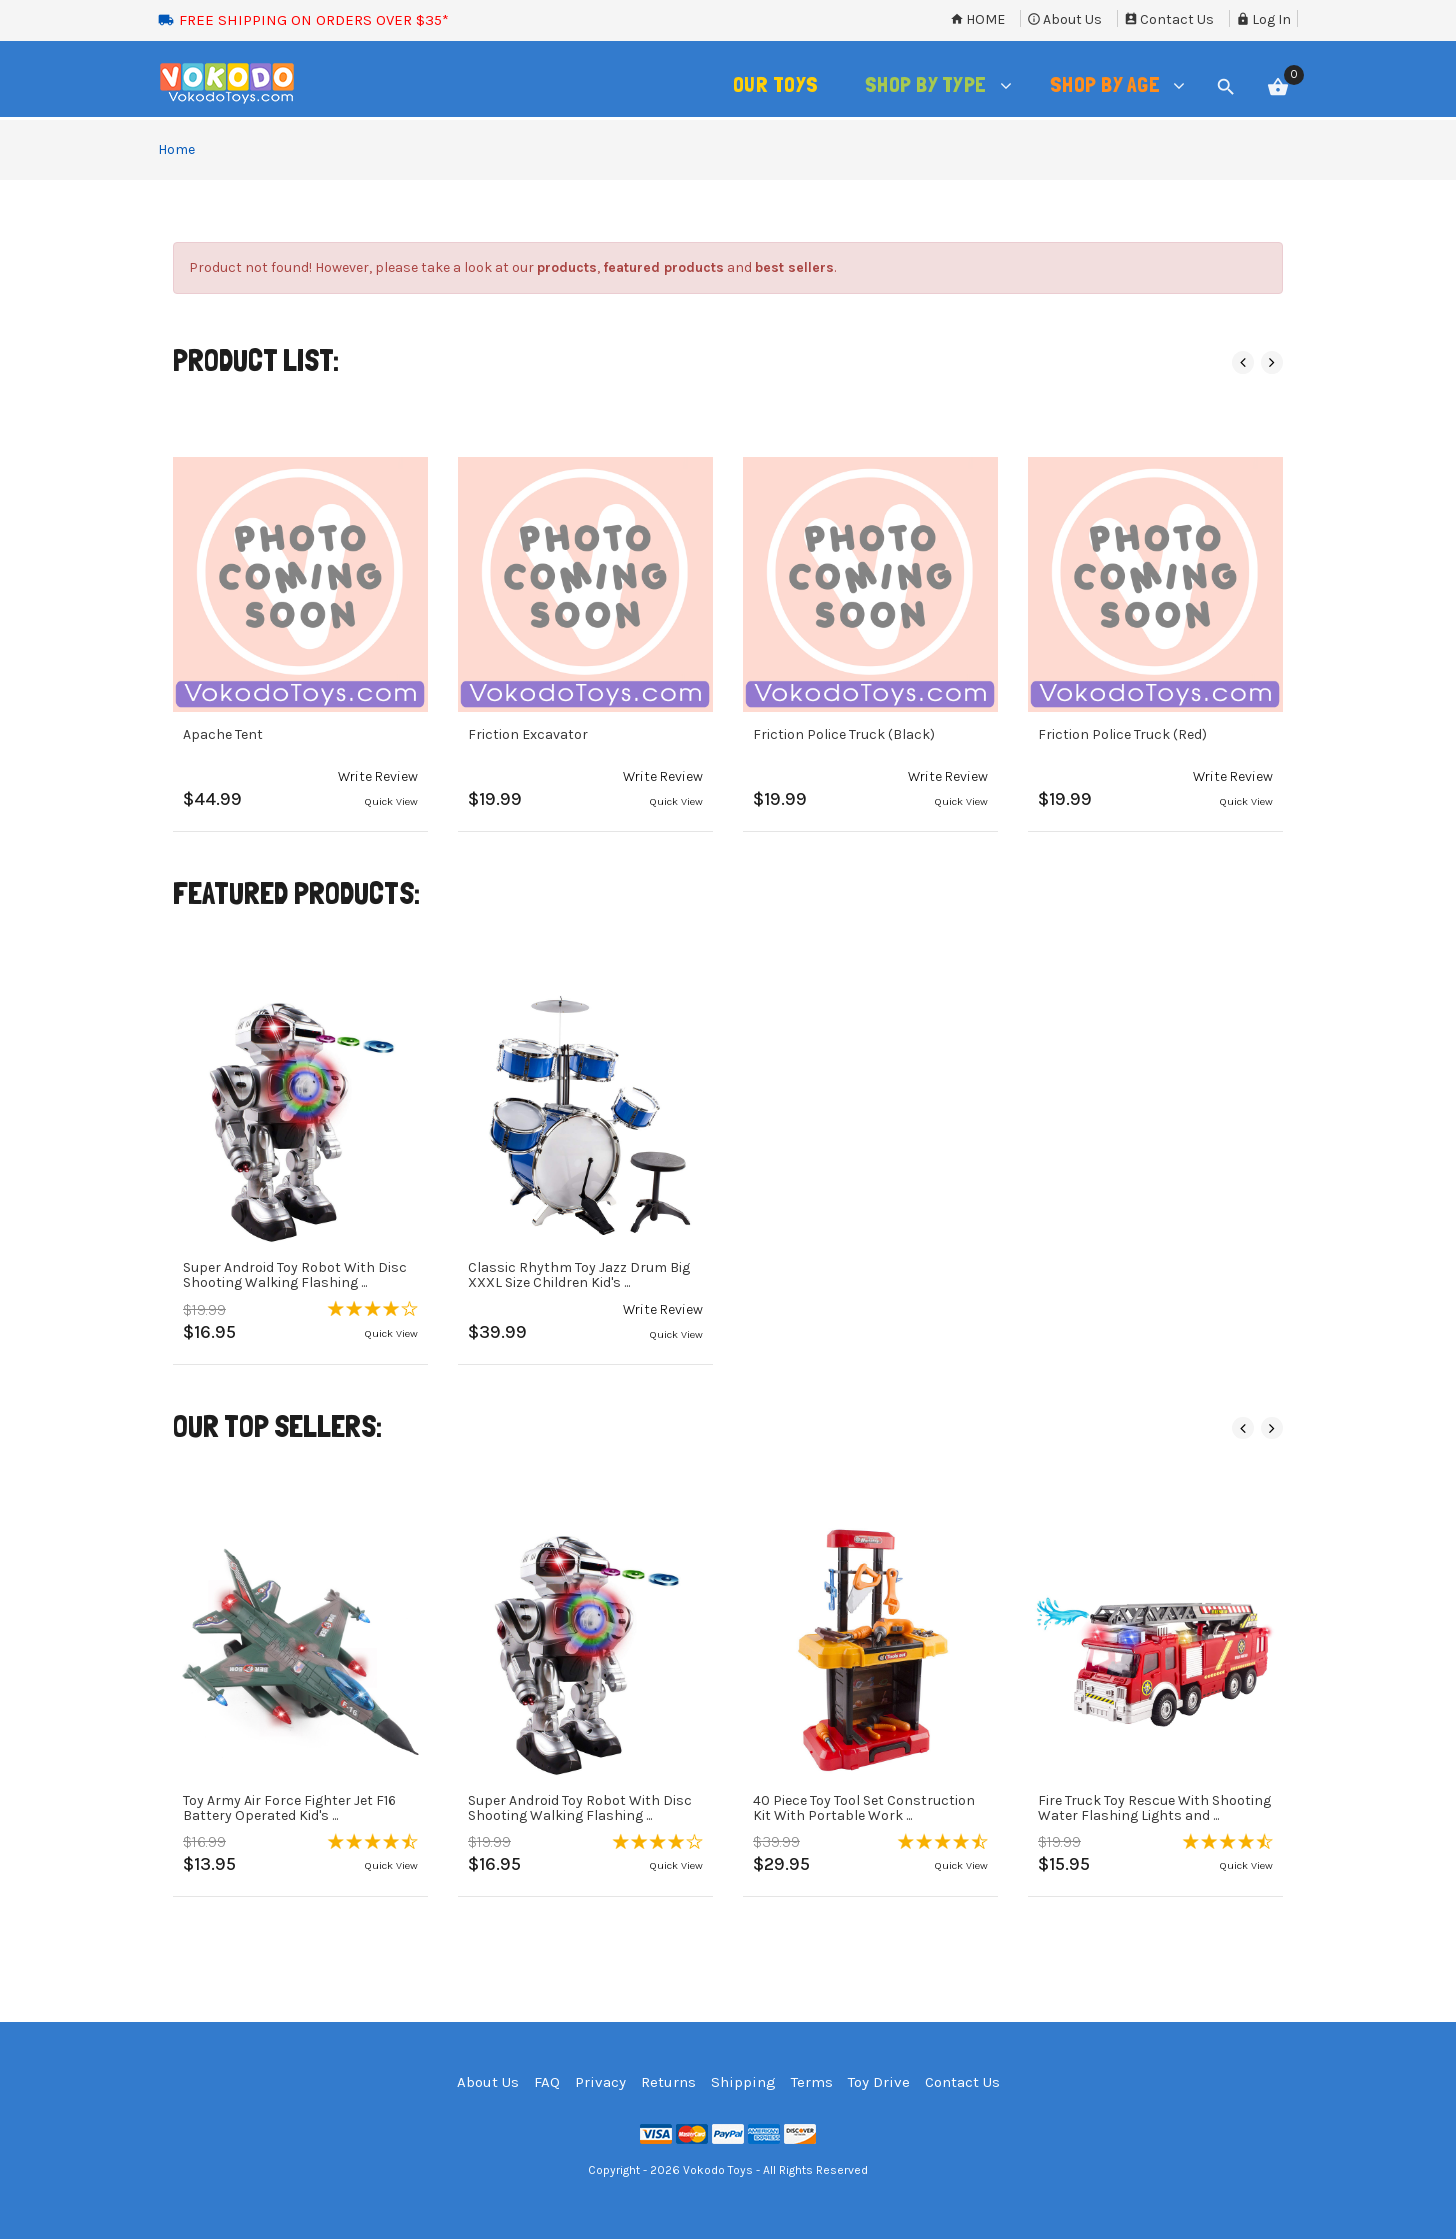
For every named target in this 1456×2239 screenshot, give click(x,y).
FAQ (547, 2082)
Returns (668, 2082)
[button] (378, 776)
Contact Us (1169, 19)
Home (977, 19)
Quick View (391, 801)
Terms (812, 2082)
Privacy (600, 2082)
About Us (1064, 19)
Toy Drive (879, 2082)
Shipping (743, 2082)
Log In (1263, 19)
